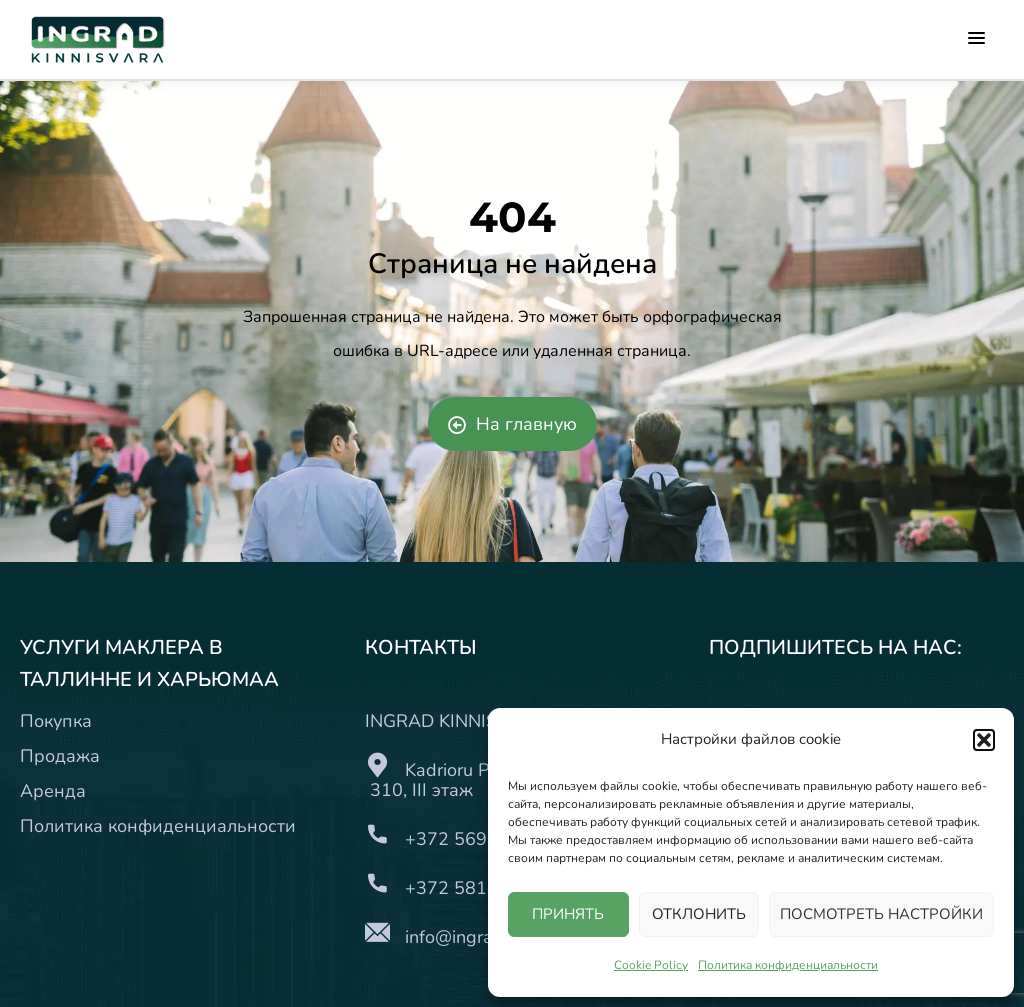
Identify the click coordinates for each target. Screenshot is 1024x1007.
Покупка (56, 721)
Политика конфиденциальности (788, 965)
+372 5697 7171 (476, 839)
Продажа (60, 756)
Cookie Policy (651, 965)
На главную (512, 424)
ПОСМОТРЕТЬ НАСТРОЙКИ (881, 914)
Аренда (53, 791)
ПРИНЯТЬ (568, 914)
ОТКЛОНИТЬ (699, 914)
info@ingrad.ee (466, 937)
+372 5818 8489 (476, 888)
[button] (984, 740)
